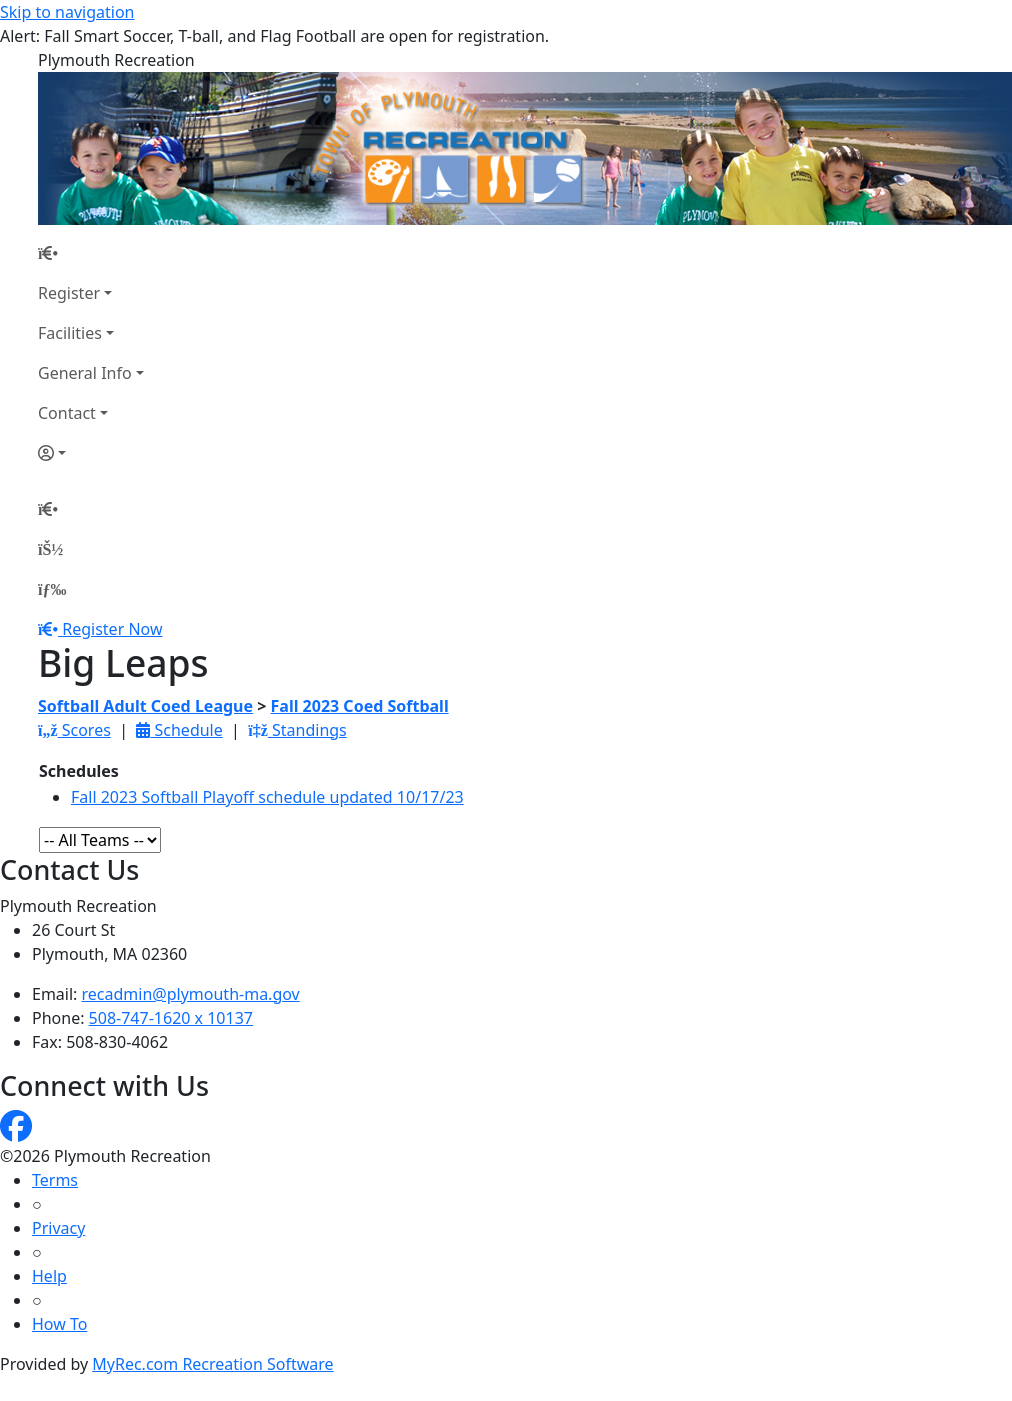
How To (59, 1324)
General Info (85, 373)
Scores (74, 730)
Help (49, 1276)
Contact (67, 413)
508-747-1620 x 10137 (171, 1018)
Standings (297, 730)
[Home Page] (91, 253)
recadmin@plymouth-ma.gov (191, 994)
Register (69, 293)
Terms (55, 1180)
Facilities (70, 333)
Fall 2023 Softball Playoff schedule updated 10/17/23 (267, 797)
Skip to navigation (67, 12)
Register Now (112, 629)
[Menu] (52, 589)
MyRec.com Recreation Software (212, 1364)
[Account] (91, 453)
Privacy (58, 1228)
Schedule (179, 730)
